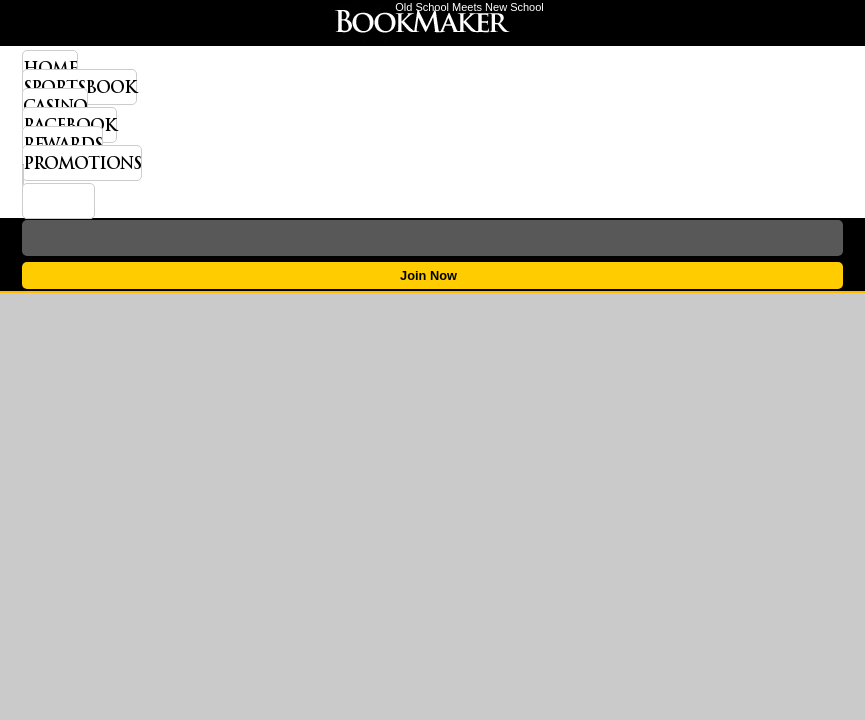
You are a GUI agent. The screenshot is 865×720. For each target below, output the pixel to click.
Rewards (62, 144)
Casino (55, 106)
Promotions (82, 163)
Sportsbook (79, 87)
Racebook (69, 125)
